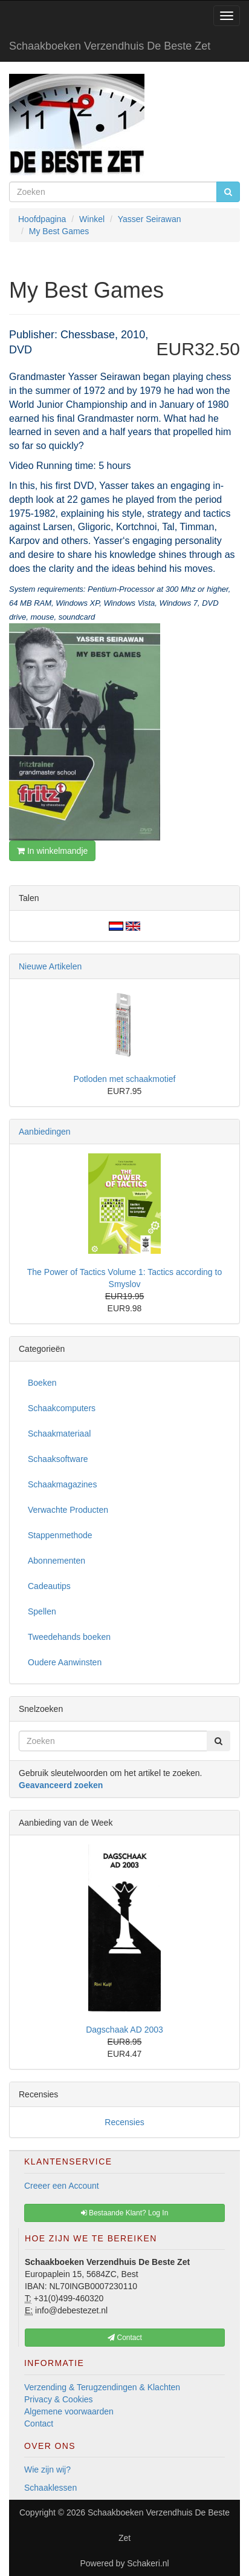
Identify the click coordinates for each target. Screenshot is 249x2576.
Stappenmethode (60, 1535)
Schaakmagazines (62, 1484)
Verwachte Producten (68, 1510)
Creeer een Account (61, 2186)
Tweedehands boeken (69, 1637)
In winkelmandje (52, 851)
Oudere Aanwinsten (65, 1662)
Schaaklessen (50, 2487)
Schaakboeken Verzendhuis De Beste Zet (109, 46)
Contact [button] (125, 2337)
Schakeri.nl (148, 2563)
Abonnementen (56, 1560)
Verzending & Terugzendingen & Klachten (102, 2387)
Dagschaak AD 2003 (124, 2029)
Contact (38, 2423)
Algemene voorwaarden (69, 2411)
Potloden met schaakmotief (125, 1079)
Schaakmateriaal (59, 1433)
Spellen (42, 1611)
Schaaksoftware (58, 1459)
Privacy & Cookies (58, 2399)
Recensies (124, 2122)
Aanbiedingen (45, 1131)
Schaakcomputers (61, 1408)
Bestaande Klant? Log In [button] (125, 2213)
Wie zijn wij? (47, 2469)
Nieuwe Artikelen (50, 966)
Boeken (42, 1383)
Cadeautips (49, 1586)
